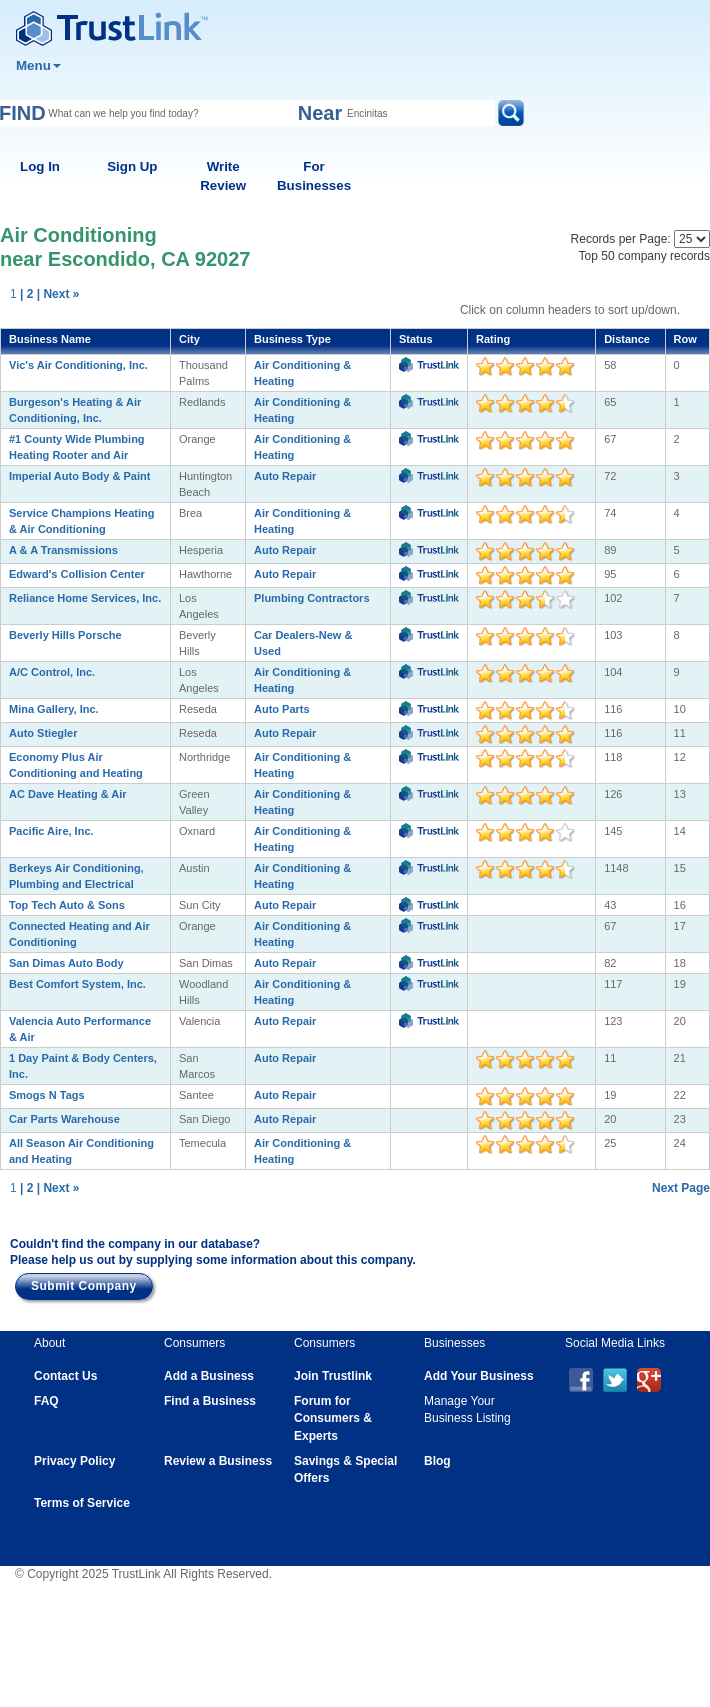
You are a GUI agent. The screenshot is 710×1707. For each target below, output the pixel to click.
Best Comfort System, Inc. (77, 984)
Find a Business (210, 1401)
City (189, 339)
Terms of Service (82, 1503)
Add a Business (209, 1376)
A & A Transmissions (63, 550)
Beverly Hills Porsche (65, 635)
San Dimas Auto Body (66, 963)
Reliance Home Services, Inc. (85, 598)
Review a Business (218, 1461)
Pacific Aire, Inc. (51, 831)
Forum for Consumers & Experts (333, 1418)
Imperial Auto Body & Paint (79, 476)
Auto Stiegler (43, 733)
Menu (38, 65)
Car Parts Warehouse (64, 1119)
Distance (627, 339)
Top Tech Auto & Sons (67, 905)
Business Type (292, 339)
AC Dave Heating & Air (68, 794)
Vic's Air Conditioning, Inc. (78, 365)
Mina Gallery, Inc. (54, 709)
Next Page (681, 1188)
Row (685, 339)
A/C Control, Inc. (52, 672)
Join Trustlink (333, 1376)
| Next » (58, 294)
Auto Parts (282, 709)
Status (416, 339)
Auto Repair (285, 476)
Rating (493, 339)
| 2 (26, 294)
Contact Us (65, 1376)
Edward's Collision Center (77, 574)
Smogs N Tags (47, 1095)
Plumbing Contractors (312, 598)
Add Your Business (479, 1376)
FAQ (46, 1401)
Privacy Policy (74, 1461)
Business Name (50, 339)
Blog (437, 1461)
